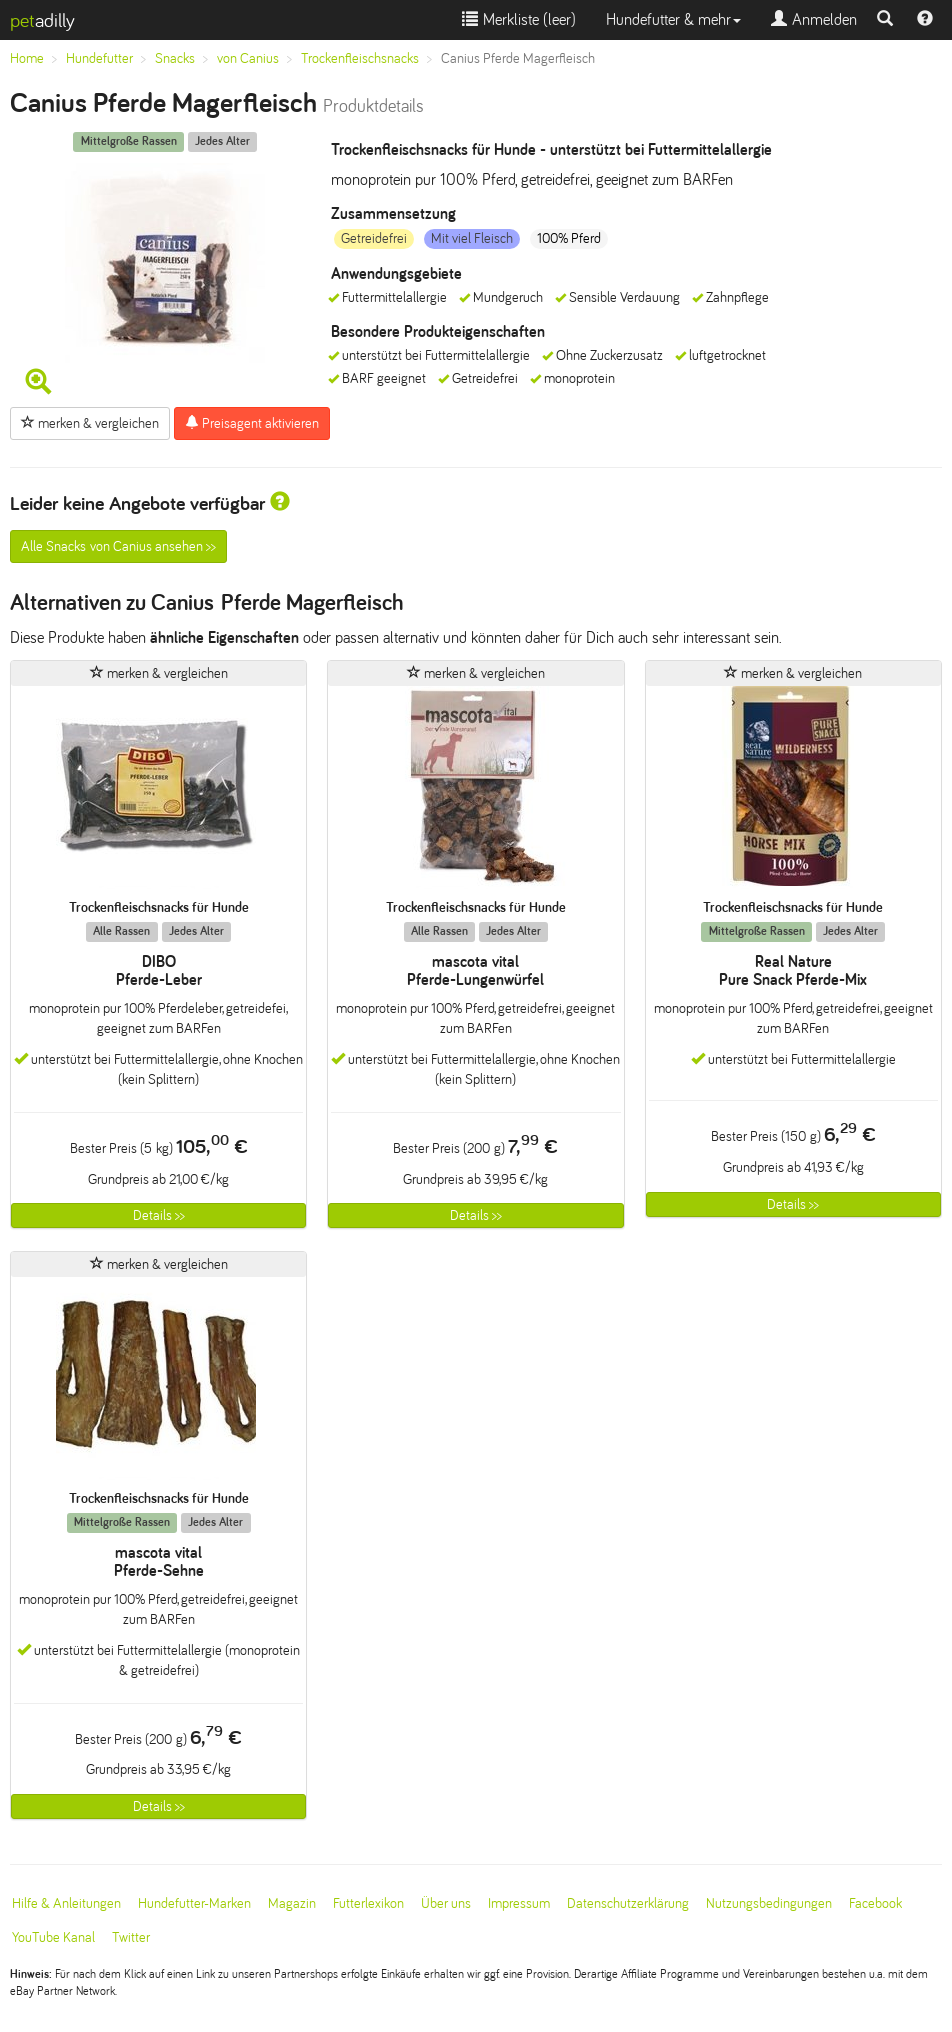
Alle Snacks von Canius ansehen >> (118, 546)
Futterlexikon (368, 1903)
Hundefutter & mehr (673, 19)
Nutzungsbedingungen (769, 1903)
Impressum (519, 1903)
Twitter (131, 1937)
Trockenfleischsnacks (360, 58)
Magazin (292, 1903)
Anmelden (814, 19)
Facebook (875, 1903)
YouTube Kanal (53, 1937)
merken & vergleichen (90, 423)
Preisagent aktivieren (252, 423)
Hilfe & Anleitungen (66, 1903)
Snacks (175, 58)
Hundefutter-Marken (194, 1903)
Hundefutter (99, 58)
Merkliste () (519, 19)
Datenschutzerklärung (628, 1903)
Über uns (446, 1903)
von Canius (248, 58)
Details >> (159, 1215)
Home (27, 58)
